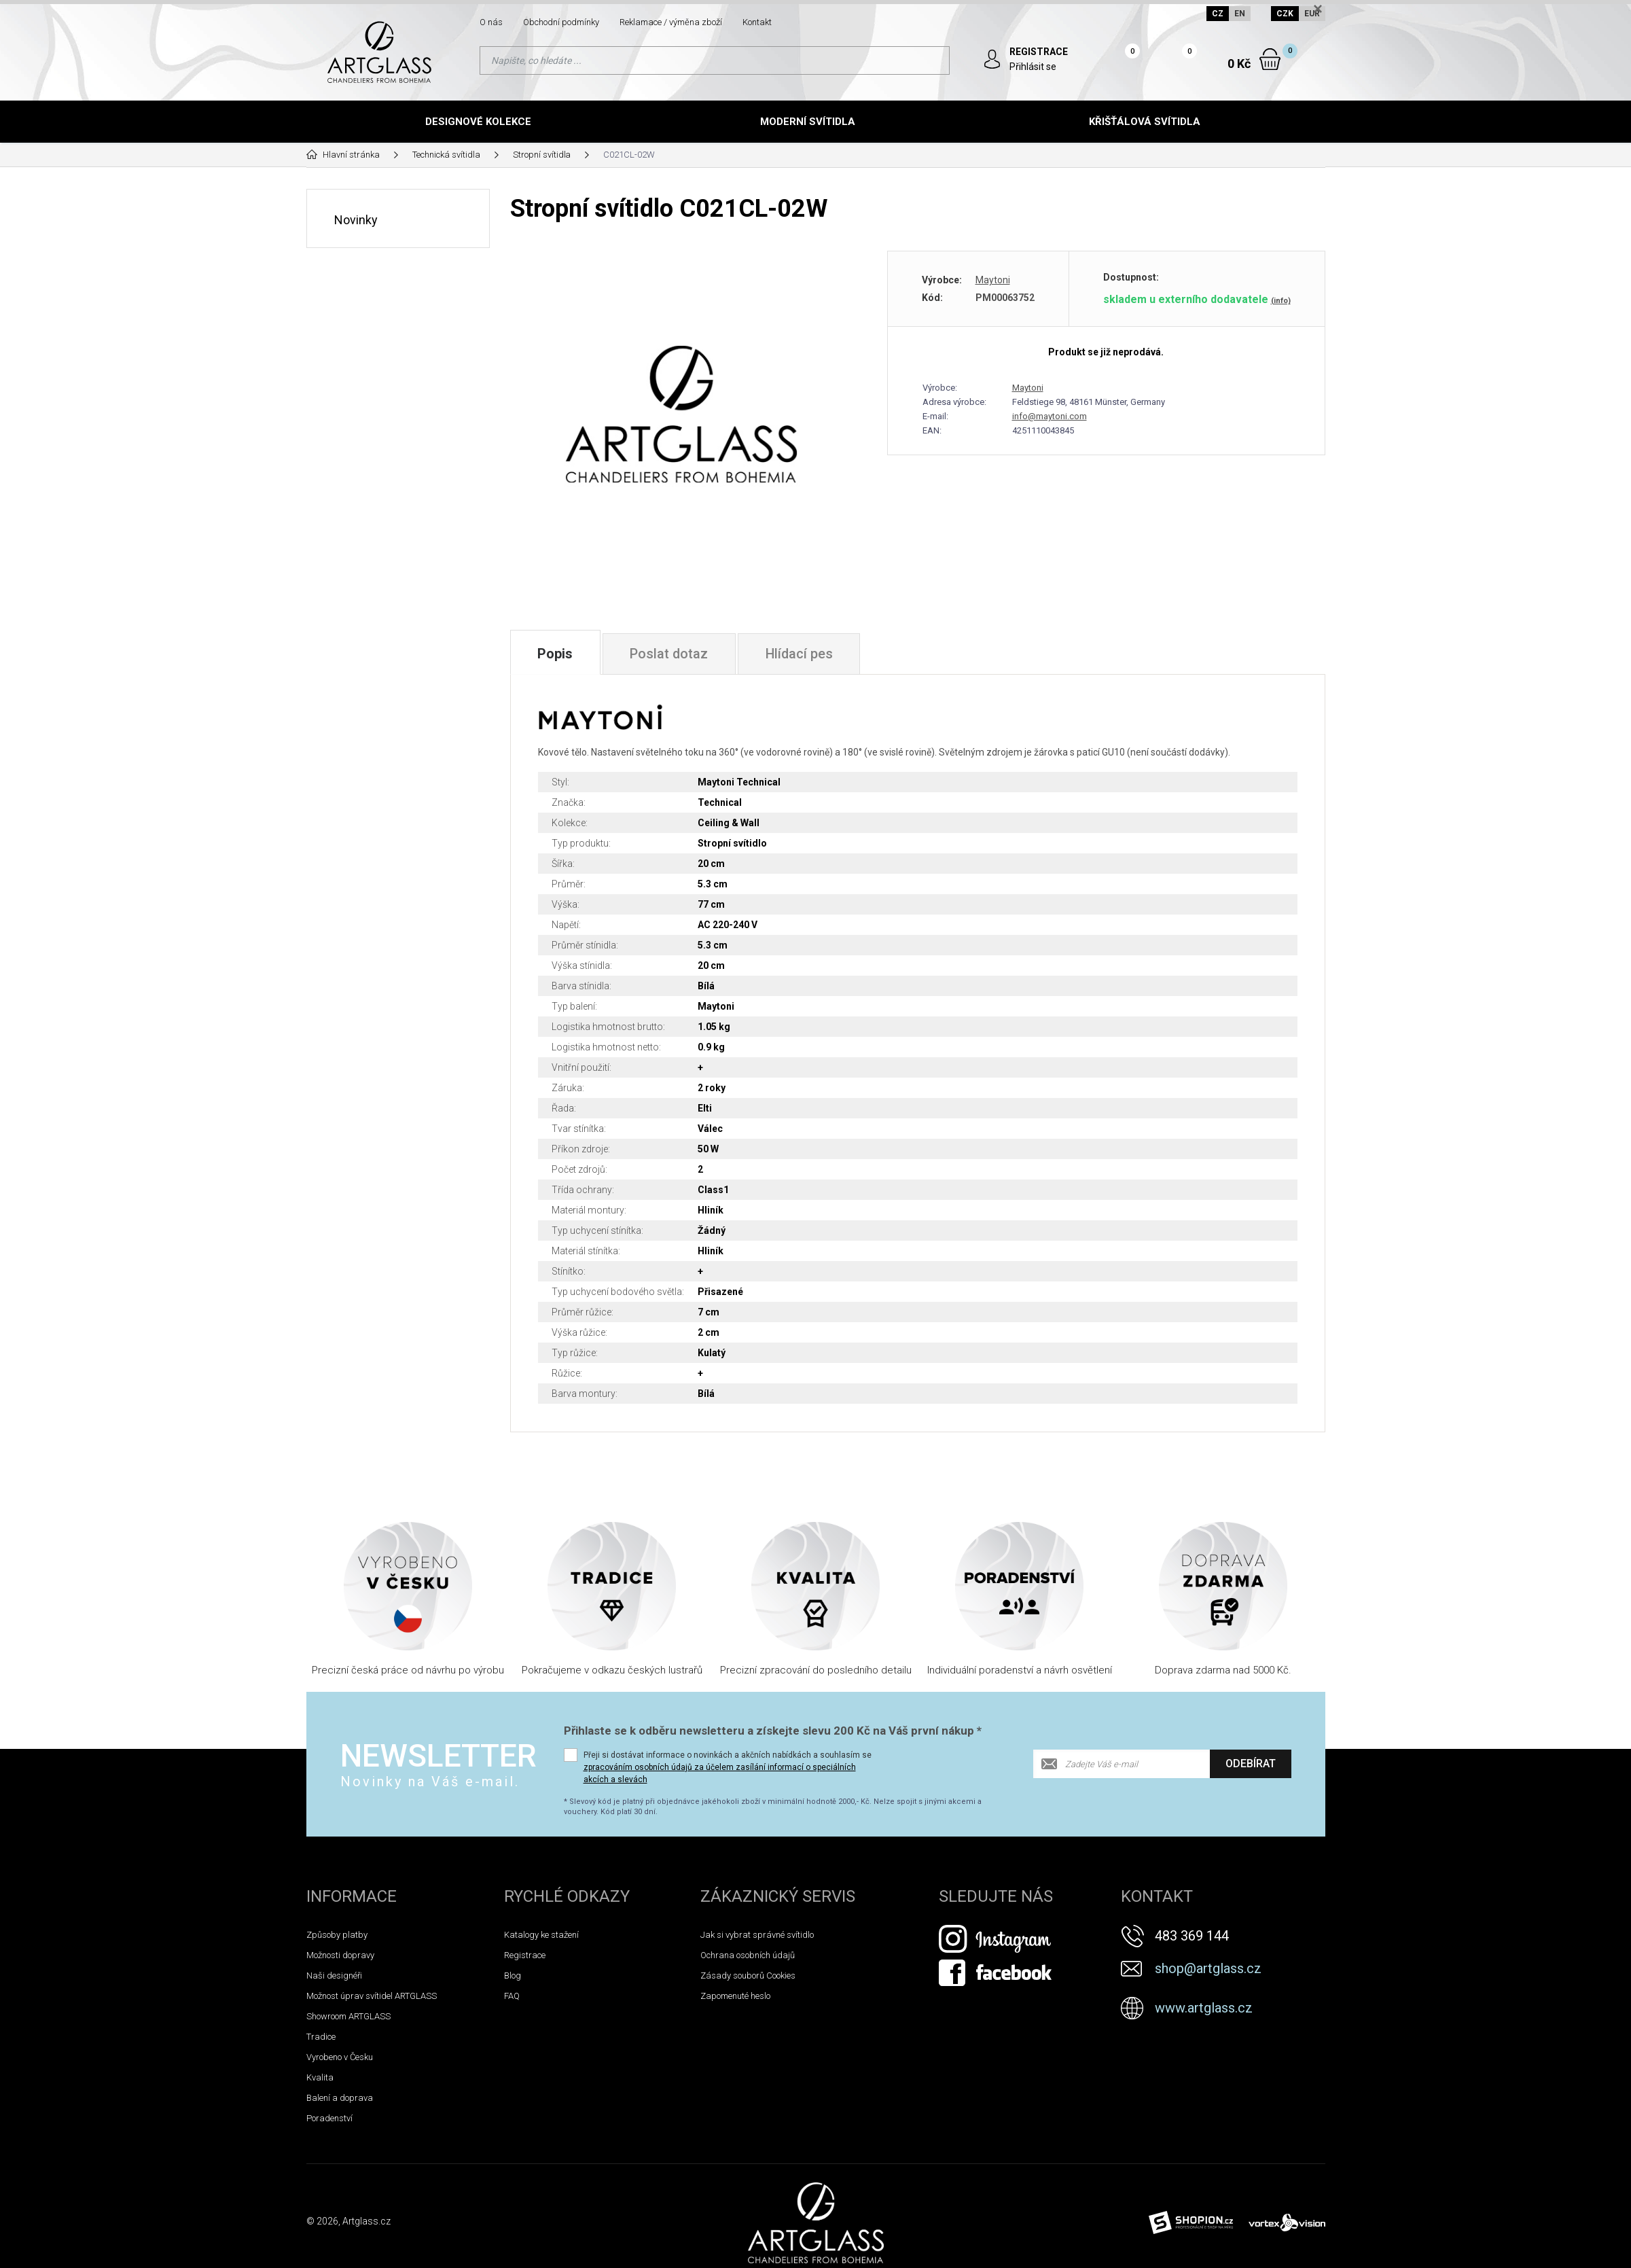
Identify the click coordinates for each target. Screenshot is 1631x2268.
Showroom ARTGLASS (348, 2027)
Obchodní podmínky (561, 22)
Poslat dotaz (670, 670)
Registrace (524, 1966)
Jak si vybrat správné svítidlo (757, 1946)
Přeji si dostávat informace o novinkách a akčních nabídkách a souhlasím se (728, 1778)
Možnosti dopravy (340, 1966)
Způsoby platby (337, 1946)
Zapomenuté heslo (735, 2007)
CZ (1217, 13)
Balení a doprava (339, 2109)
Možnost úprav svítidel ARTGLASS (371, 2007)
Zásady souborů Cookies (747, 1986)
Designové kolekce (478, 122)
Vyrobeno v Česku (339, 2068)
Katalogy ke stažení (541, 1946)
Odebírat (1250, 1774)
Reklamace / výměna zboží (671, 22)
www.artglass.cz (1204, 2018)
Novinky (356, 219)
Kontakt (757, 22)
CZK (1284, 13)
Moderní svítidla (807, 122)
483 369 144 (1192, 1946)
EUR (1312, 13)
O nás (491, 22)
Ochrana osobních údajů (747, 1966)
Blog (512, 1986)
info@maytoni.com (1049, 416)
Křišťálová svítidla (1144, 122)
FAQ (512, 2007)
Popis (555, 670)
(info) (1281, 300)
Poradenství (329, 2129)
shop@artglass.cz (1208, 1979)
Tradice (321, 2047)
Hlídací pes (802, 670)
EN (1239, 13)
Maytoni (992, 279)
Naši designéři (334, 1986)
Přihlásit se (1033, 66)
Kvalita (320, 2088)
